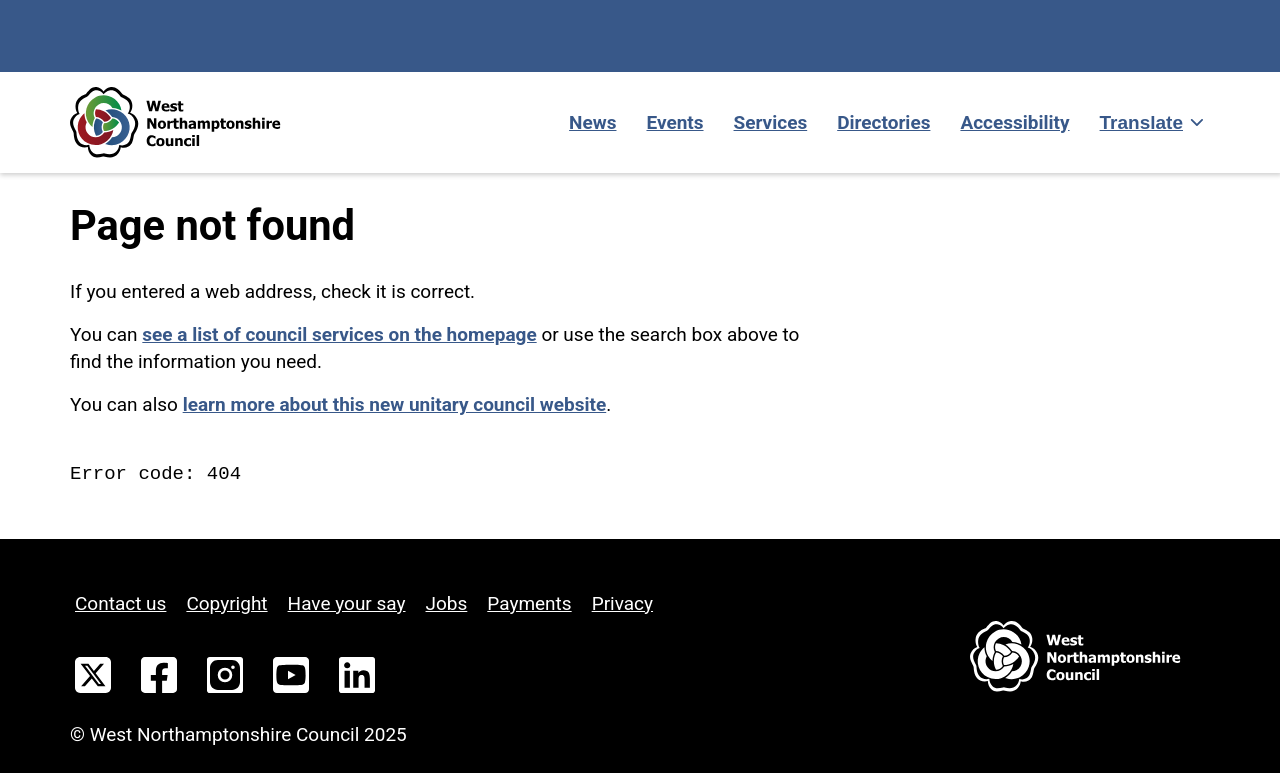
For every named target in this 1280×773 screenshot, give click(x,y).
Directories (883, 122)
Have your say (347, 603)
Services (771, 122)
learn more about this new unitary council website (395, 404)
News (592, 122)
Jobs (447, 603)
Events (674, 122)
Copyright (226, 603)
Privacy (622, 603)
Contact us (120, 603)
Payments (529, 603)
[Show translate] (1150, 123)
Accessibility (1014, 122)
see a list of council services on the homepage (339, 334)
